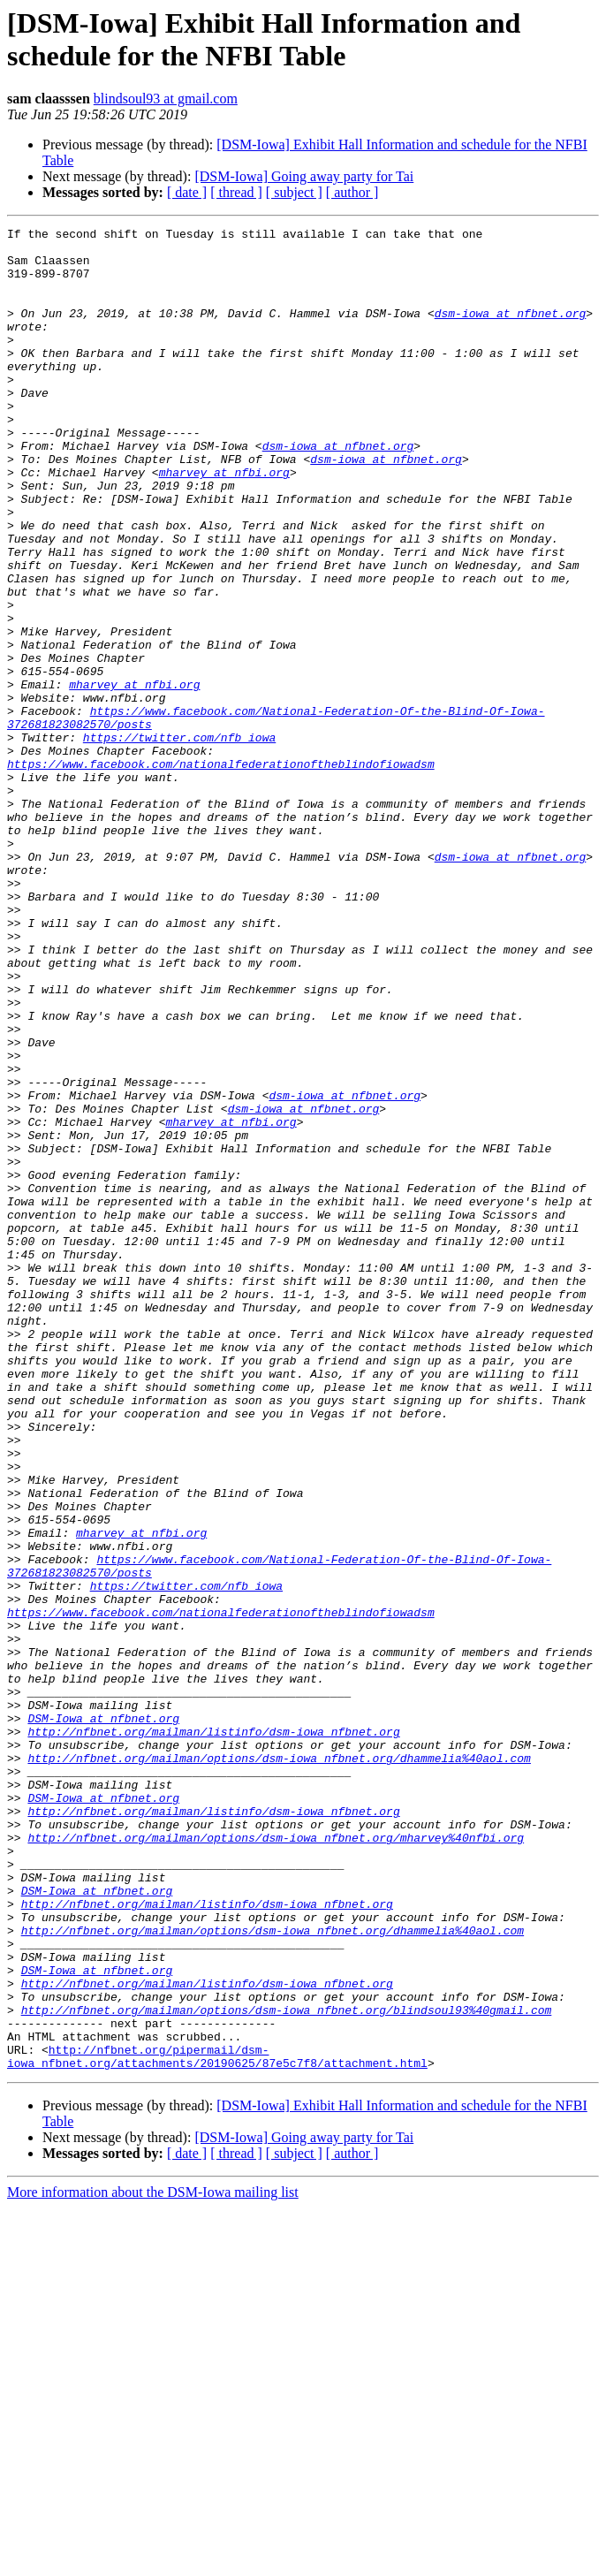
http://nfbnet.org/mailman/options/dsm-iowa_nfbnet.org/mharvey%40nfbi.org (275, 2161)
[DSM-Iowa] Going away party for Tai (303, 176)
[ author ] (352, 192)
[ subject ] (294, 192)
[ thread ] (236, 192)
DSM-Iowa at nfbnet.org (103, 2017)
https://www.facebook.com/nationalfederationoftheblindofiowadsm (221, 872)
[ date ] (187, 192)
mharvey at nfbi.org (224, 522)
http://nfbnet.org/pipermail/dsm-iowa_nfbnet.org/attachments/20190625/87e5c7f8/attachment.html (217, 2423)
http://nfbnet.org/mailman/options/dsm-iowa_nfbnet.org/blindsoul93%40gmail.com (286, 2367)
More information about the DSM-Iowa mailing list (153, 2560)
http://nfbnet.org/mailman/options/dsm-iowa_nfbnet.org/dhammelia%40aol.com (278, 2065)
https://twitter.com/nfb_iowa (179, 840)
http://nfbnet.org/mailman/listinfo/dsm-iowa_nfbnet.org (213, 2033)
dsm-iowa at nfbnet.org (511, 331)
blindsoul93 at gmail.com (166, 98)
